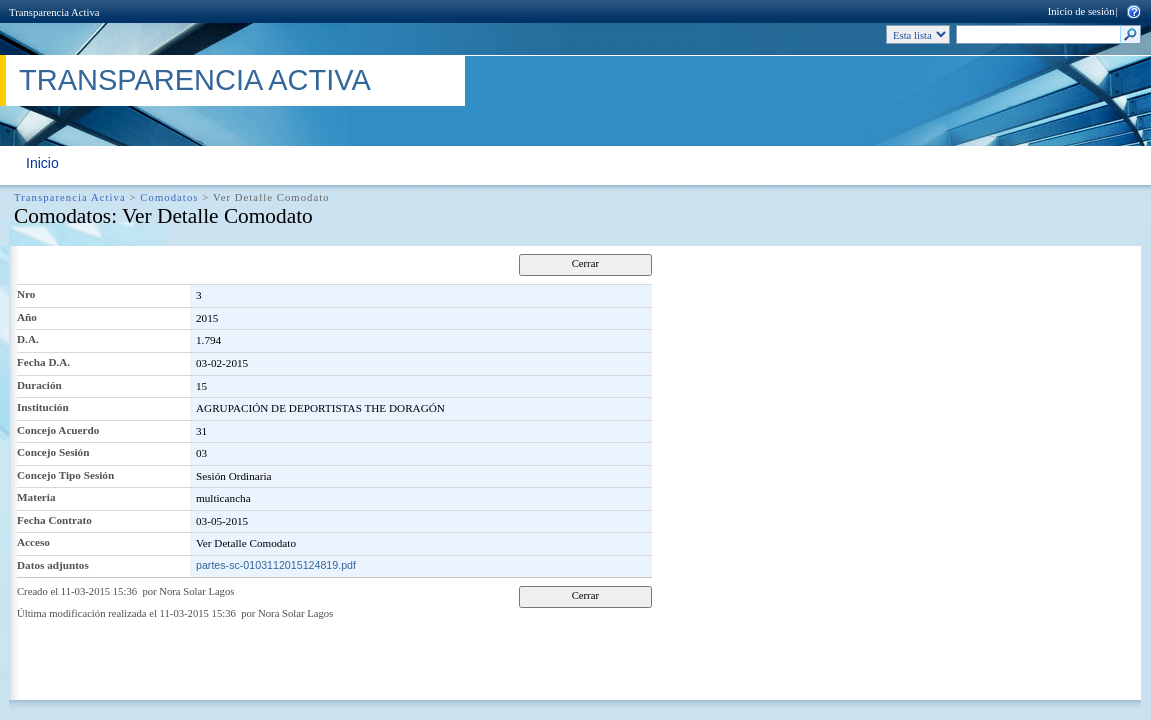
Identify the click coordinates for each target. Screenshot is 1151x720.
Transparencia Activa (54, 12)
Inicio (42, 163)
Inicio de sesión (1081, 11)
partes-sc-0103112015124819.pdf (276, 565)
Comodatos (169, 197)
